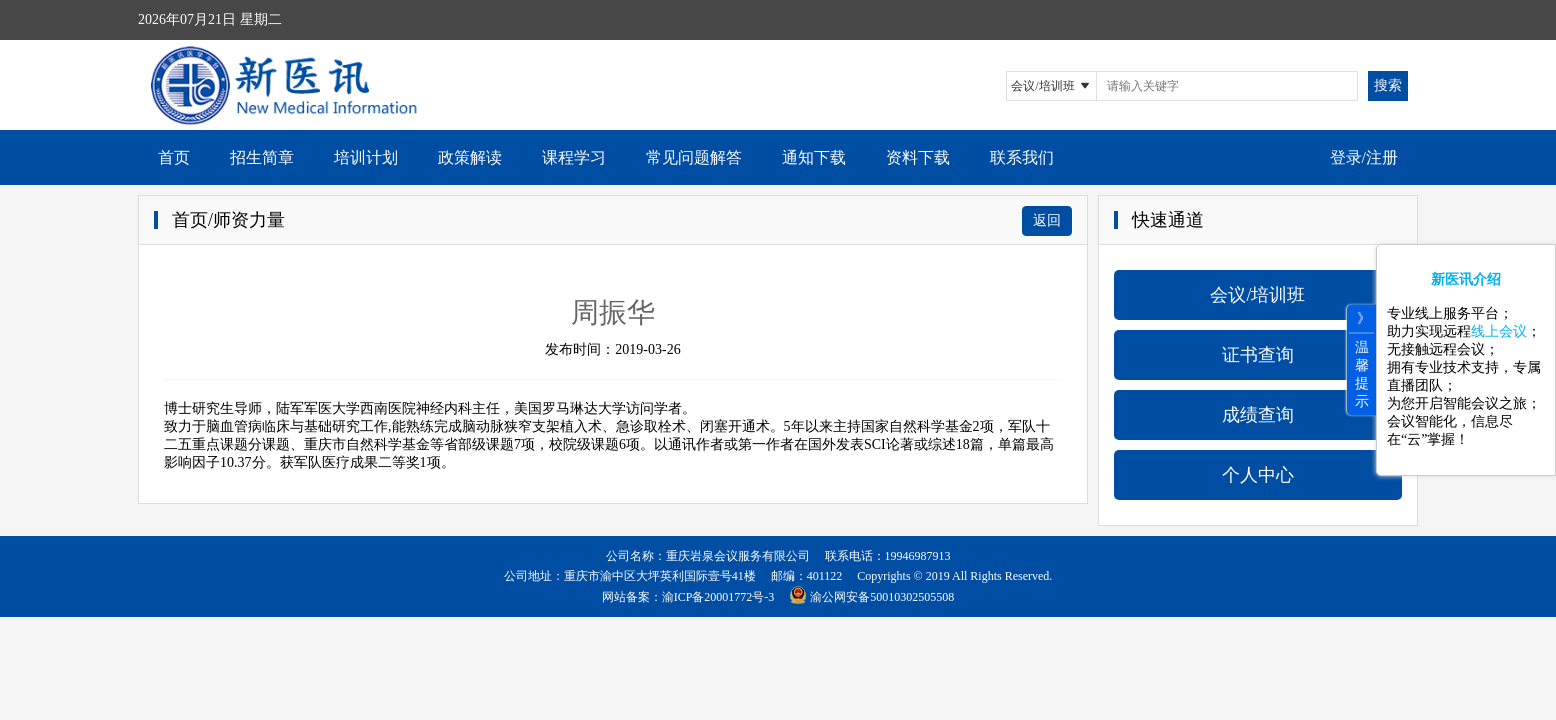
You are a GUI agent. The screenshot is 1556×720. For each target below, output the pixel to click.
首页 (174, 157)
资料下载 (918, 157)
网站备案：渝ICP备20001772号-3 (688, 597)
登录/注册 (1364, 157)
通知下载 (814, 157)
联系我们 (1022, 157)
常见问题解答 (694, 157)
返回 (1047, 220)
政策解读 (470, 157)
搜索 (1388, 85)
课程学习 (574, 157)
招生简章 (262, 157)
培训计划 (366, 157)
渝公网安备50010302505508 (882, 597)
